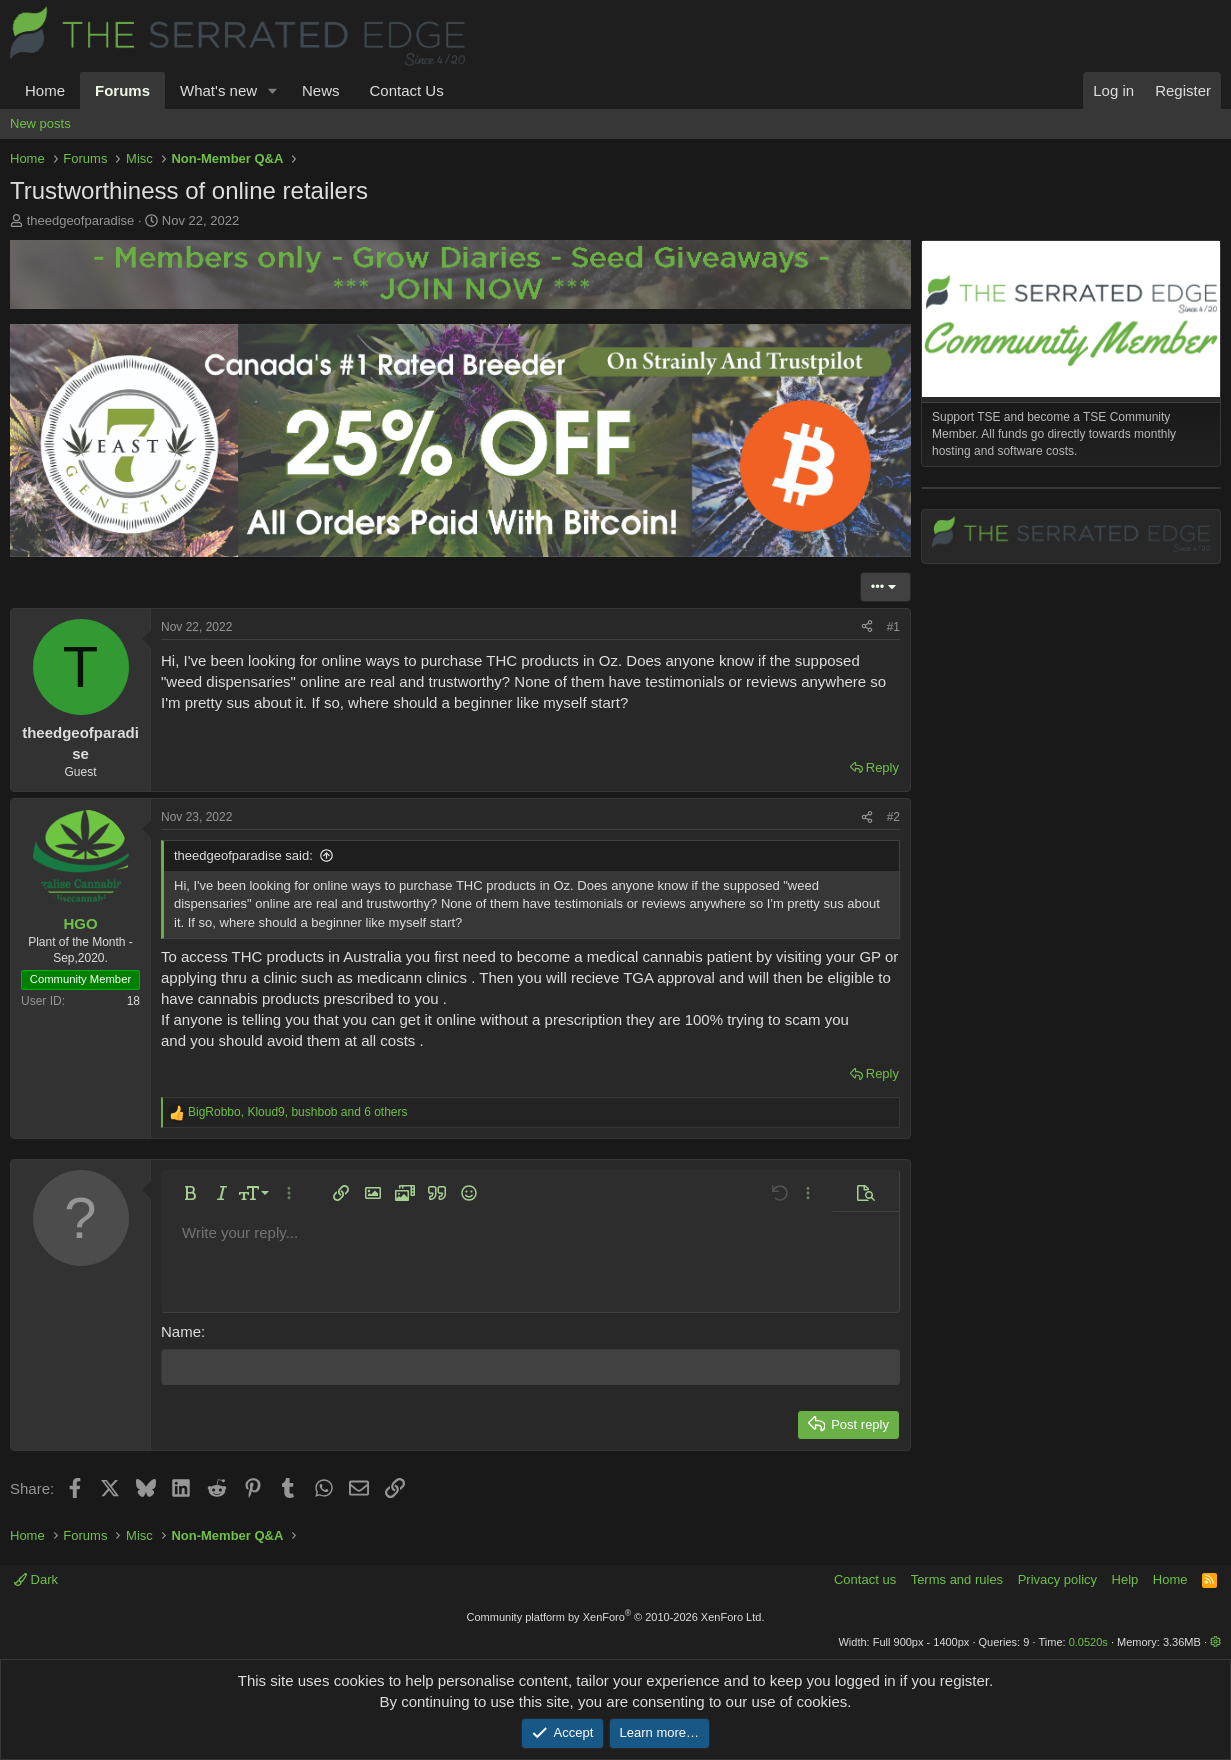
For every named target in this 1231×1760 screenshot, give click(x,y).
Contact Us (406, 90)
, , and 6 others (298, 1112)
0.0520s (1088, 1641)
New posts (40, 123)
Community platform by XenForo (616, 1616)
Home (45, 90)
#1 (893, 627)
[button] (273, 90)
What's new (218, 90)
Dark (36, 1579)
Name (181, 1331)
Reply (882, 767)
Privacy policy (1057, 1579)
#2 (893, 817)
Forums (122, 90)
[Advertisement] (1071, 788)
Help (1125, 1579)
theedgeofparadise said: (243, 855)
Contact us (865, 1579)
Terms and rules (957, 1579)
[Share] (867, 627)
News (321, 90)
